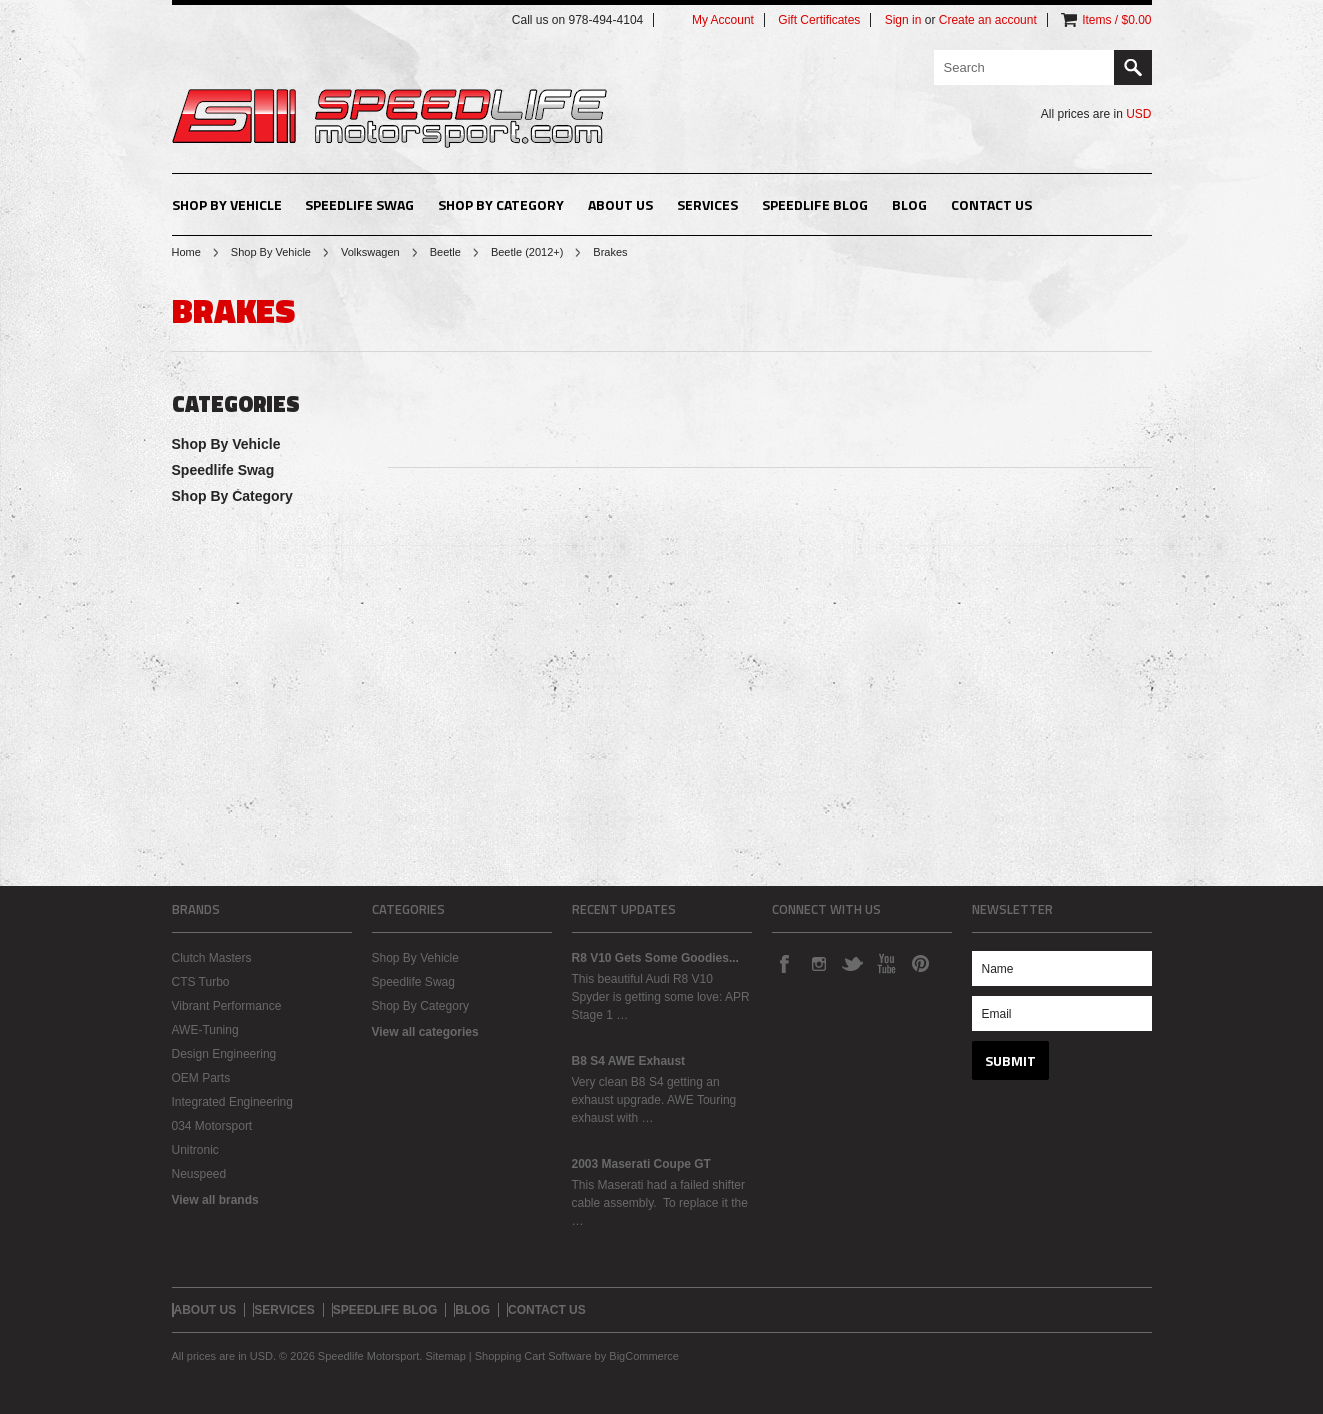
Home (186, 252)
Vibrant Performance (227, 1006)
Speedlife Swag (359, 204)
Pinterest (920, 963)
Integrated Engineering (232, 1102)
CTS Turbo (201, 982)
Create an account (988, 20)
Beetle (445, 252)
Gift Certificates (819, 20)
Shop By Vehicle (227, 204)
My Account (723, 20)
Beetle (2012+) (527, 252)
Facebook (784, 963)
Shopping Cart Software (533, 1356)
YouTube (886, 963)
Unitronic (195, 1150)
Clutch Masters (212, 958)
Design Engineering (224, 1054)
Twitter (852, 963)
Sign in (903, 20)
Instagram (818, 963)
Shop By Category (501, 204)
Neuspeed (199, 1174)
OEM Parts (201, 1078)
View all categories (425, 1032)
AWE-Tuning (205, 1030)
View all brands (215, 1200)
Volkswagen (370, 252)
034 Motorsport (212, 1126)
